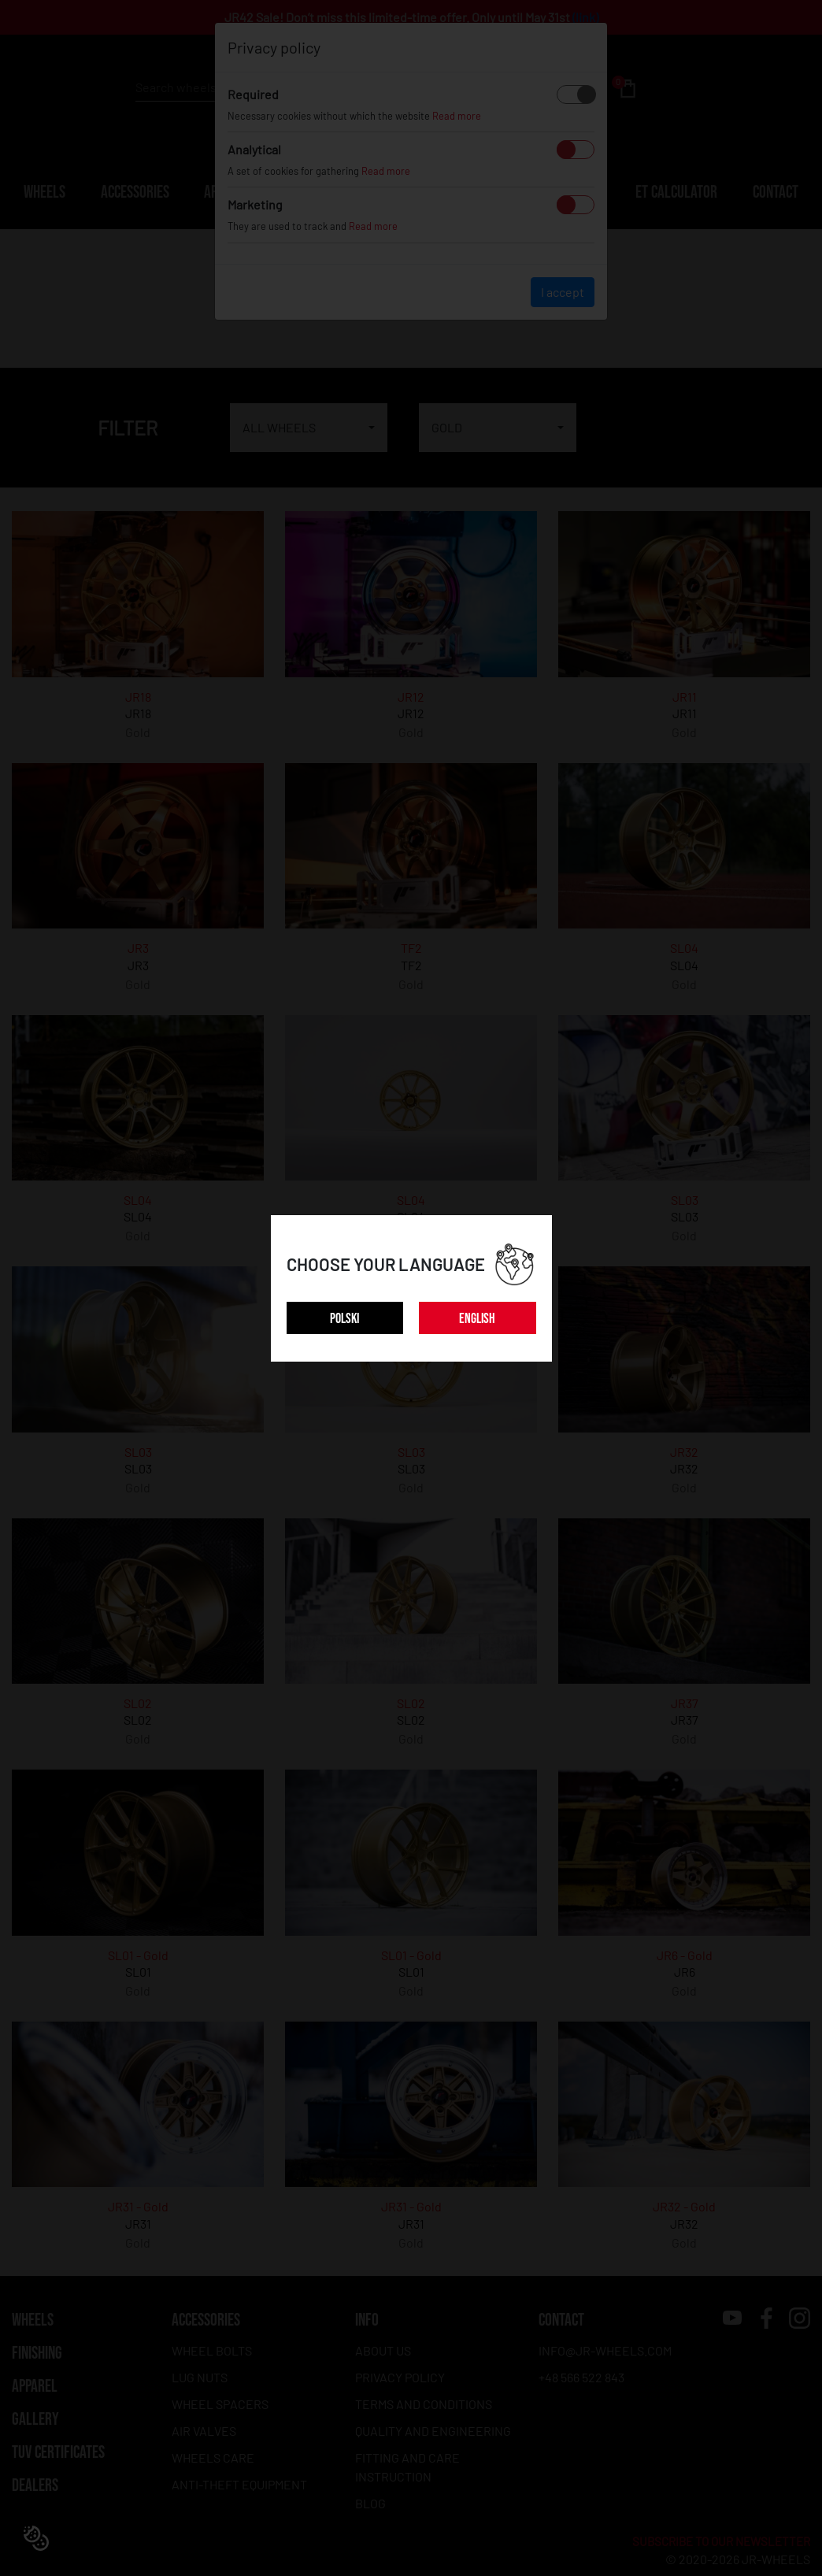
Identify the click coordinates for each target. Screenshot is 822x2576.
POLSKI (344, 1318)
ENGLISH (477, 1318)
